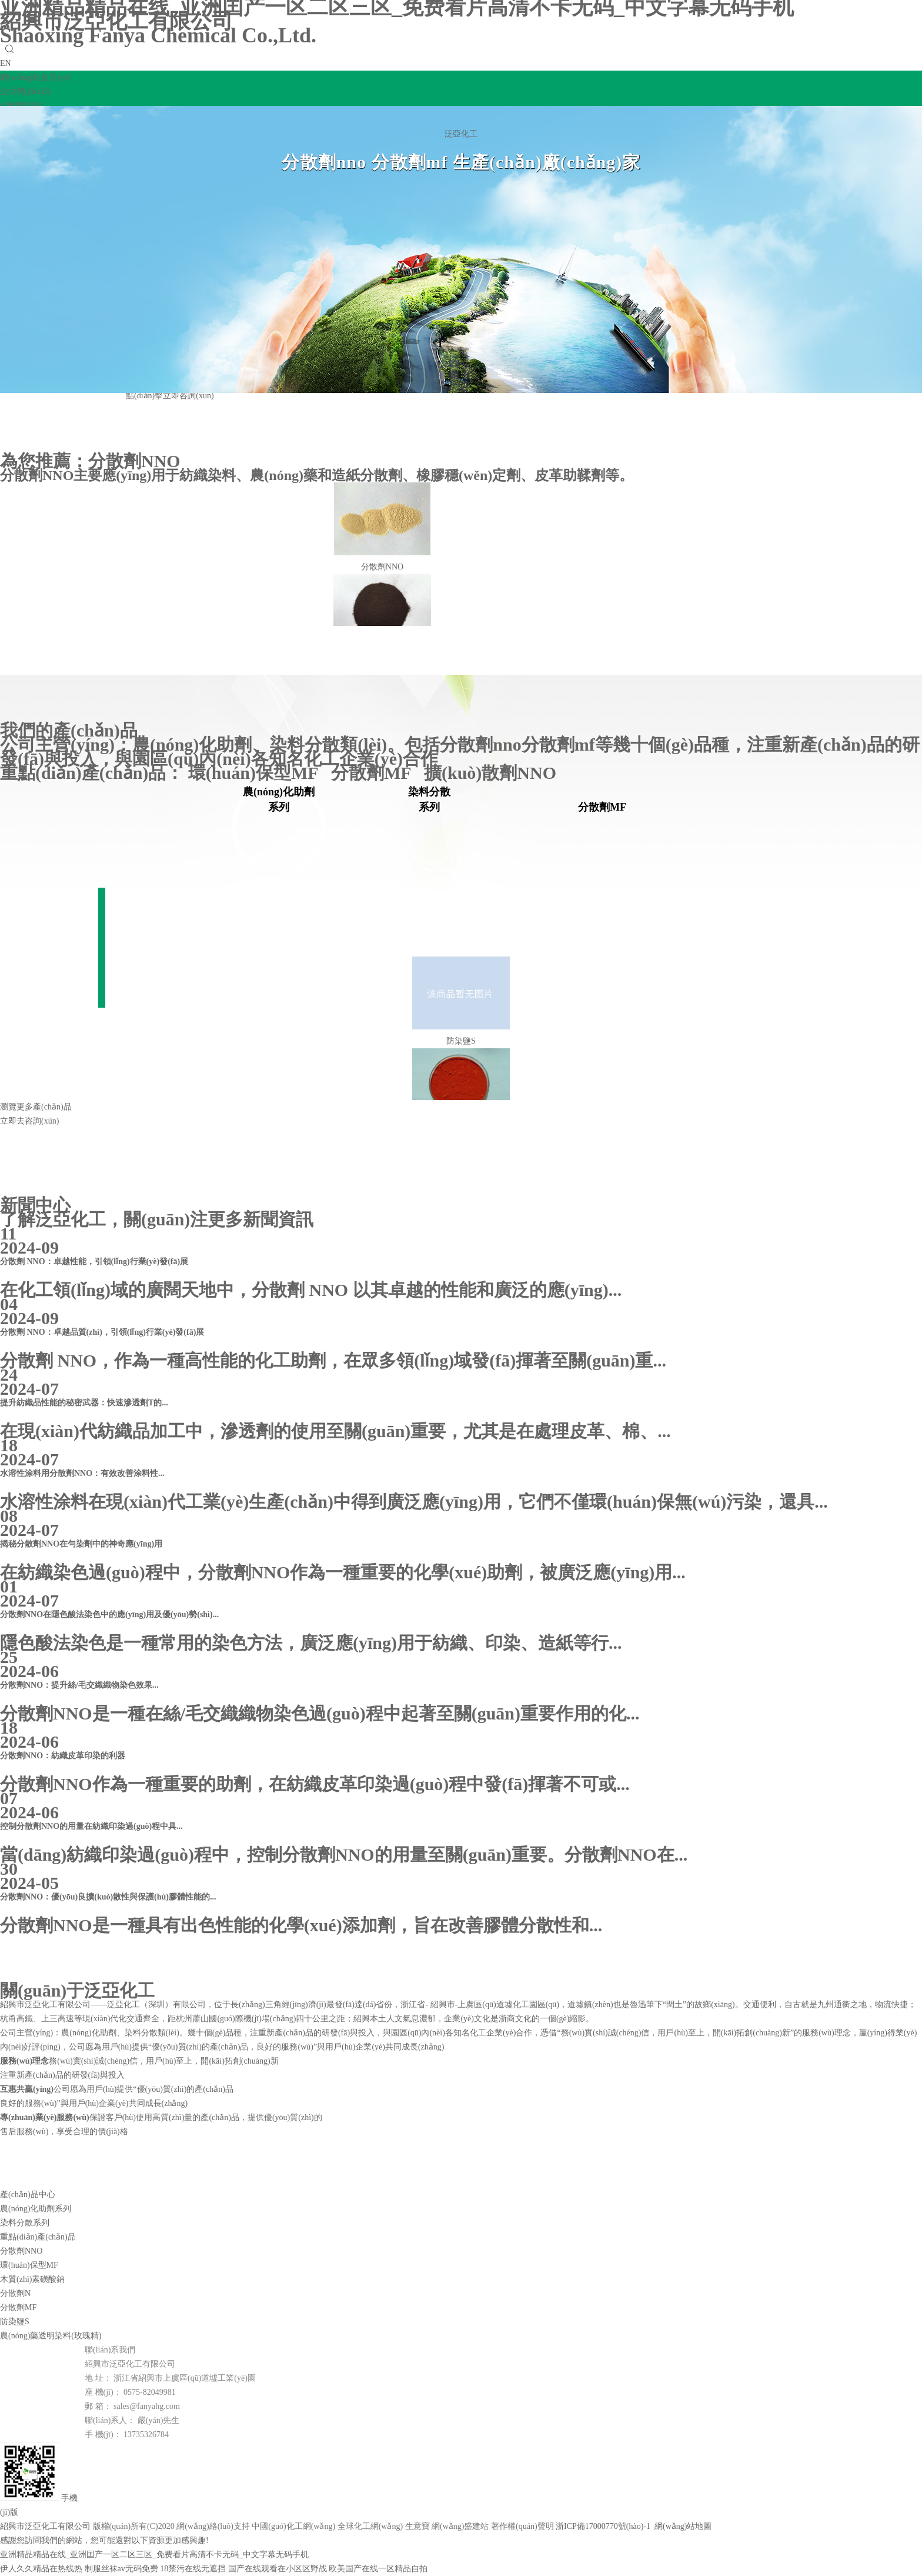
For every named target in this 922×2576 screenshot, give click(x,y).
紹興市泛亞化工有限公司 (158, 28)
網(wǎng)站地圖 (682, 2526)
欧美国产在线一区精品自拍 (378, 2568)
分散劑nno (480, 744)
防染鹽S (14, 2321)
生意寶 (417, 2526)
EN (5, 63)
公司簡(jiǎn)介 (26, 91)
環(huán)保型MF (259, 772)
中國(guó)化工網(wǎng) (293, 2526)
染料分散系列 (24, 2222)
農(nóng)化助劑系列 (35, 2208)
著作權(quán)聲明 (522, 2526)
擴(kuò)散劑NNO (494, 772)
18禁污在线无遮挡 (193, 2568)
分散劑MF (377, 772)
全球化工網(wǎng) (370, 2526)
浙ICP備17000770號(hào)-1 (603, 2526)
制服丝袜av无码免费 (121, 2568)
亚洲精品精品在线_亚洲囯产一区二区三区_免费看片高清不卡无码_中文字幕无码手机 (154, 2554)
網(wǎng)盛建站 (460, 2526)
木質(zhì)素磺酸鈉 (32, 2279)
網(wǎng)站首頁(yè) (35, 77)
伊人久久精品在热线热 (41, 2568)
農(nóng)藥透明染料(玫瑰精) (51, 2335)
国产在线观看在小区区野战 (277, 2568)
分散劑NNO (134, 461)
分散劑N (15, 2293)
